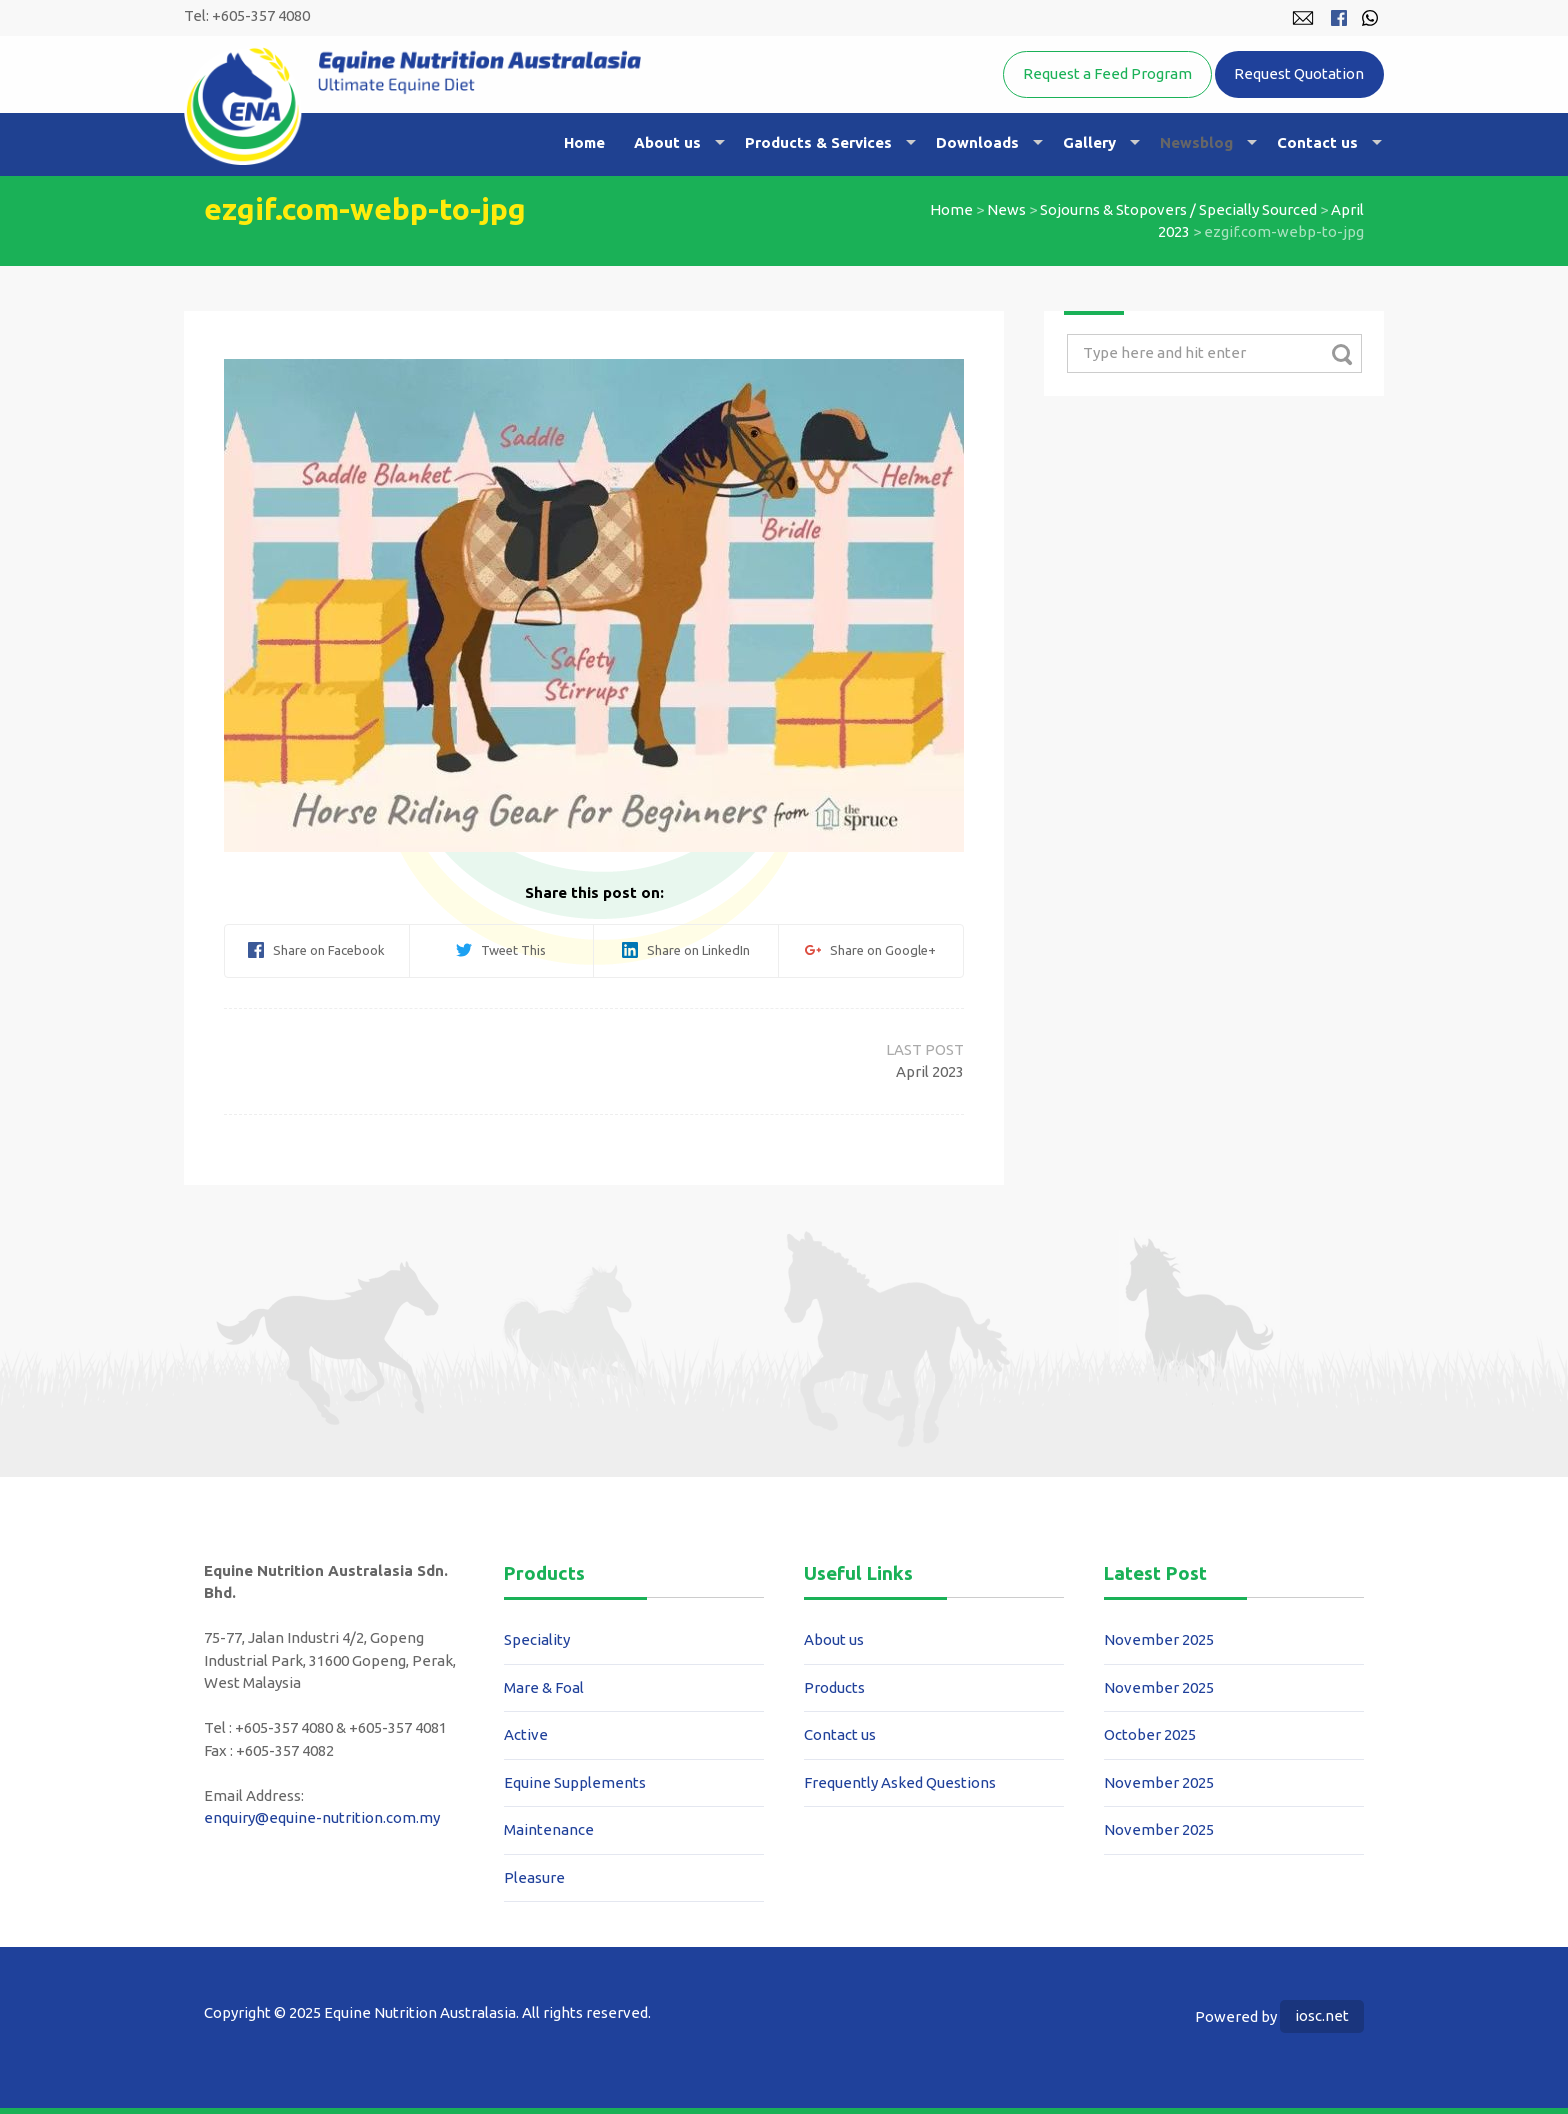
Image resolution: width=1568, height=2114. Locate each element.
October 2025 (1150, 1734)
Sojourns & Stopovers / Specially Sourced (1178, 209)
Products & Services (818, 142)
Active (526, 1734)
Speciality (537, 1639)
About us (667, 142)
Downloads (977, 142)
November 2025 (1159, 1639)
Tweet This (501, 950)
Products (834, 1687)
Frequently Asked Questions (900, 1782)
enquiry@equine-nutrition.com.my (322, 1817)
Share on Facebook (316, 950)
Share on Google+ (870, 950)
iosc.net (1322, 2015)
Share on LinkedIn (686, 950)
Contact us (1317, 142)
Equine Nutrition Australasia (412, 105)
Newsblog (1196, 142)
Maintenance (549, 1829)
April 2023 (930, 1071)
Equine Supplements (575, 1782)
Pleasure (534, 1877)
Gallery (1089, 142)
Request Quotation (1299, 73)
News (1006, 209)
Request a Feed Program (1107, 73)
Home (584, 142)
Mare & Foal (544, 1687)
